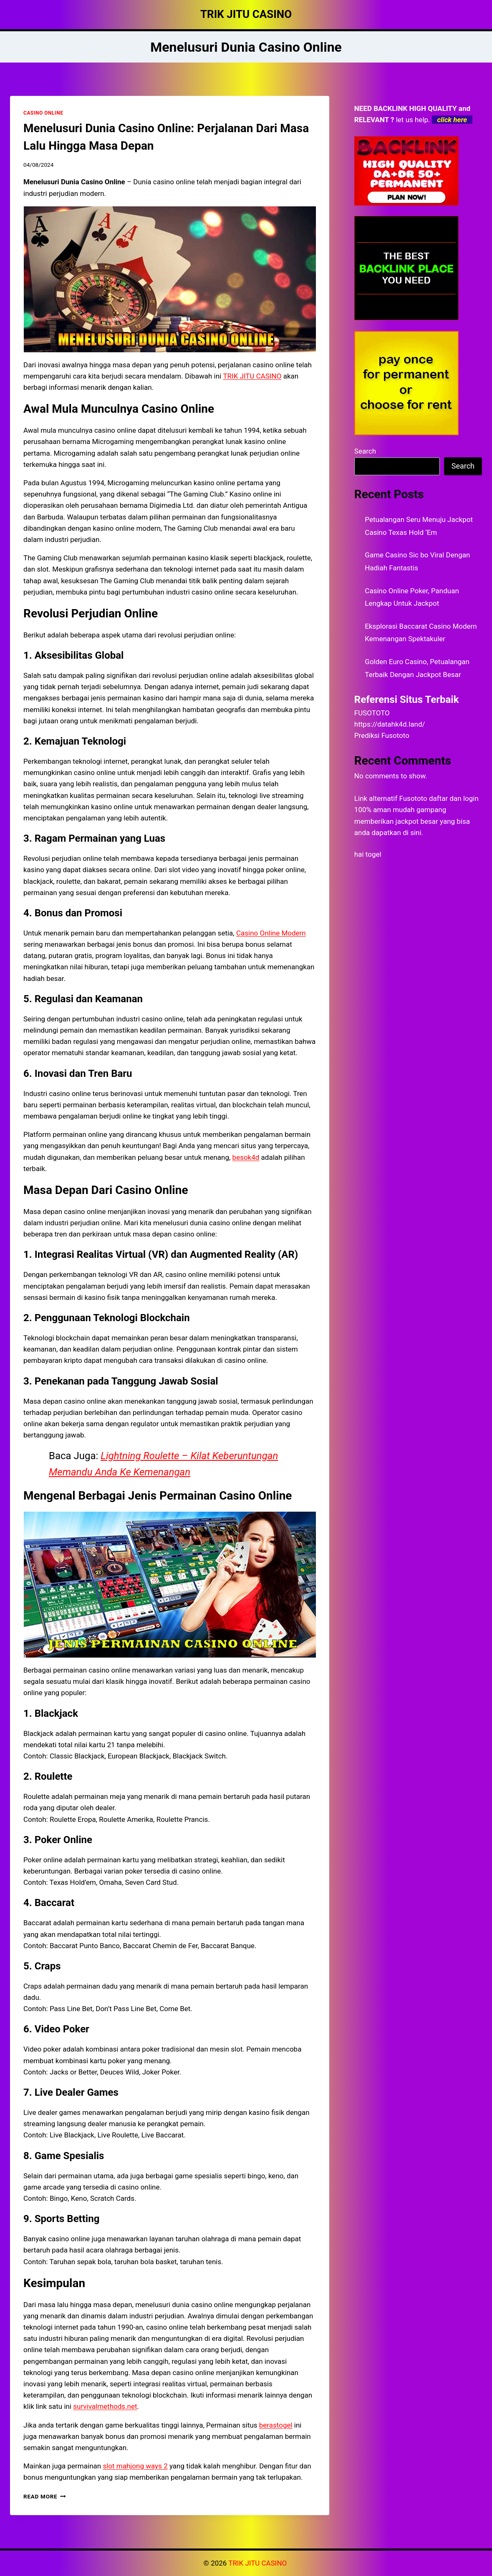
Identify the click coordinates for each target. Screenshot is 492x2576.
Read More (44, 2496)
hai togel (367, 854)
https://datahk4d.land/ (389, 724)
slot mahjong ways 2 (135, 2466)
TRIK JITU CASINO (252, 376)
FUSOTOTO (372, 713)
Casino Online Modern (271, 933)
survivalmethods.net (105, 2406)
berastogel (276, 2425)
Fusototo (413, 798)
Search (365, 451)
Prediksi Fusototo (381, 735)
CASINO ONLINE (43, 113)
